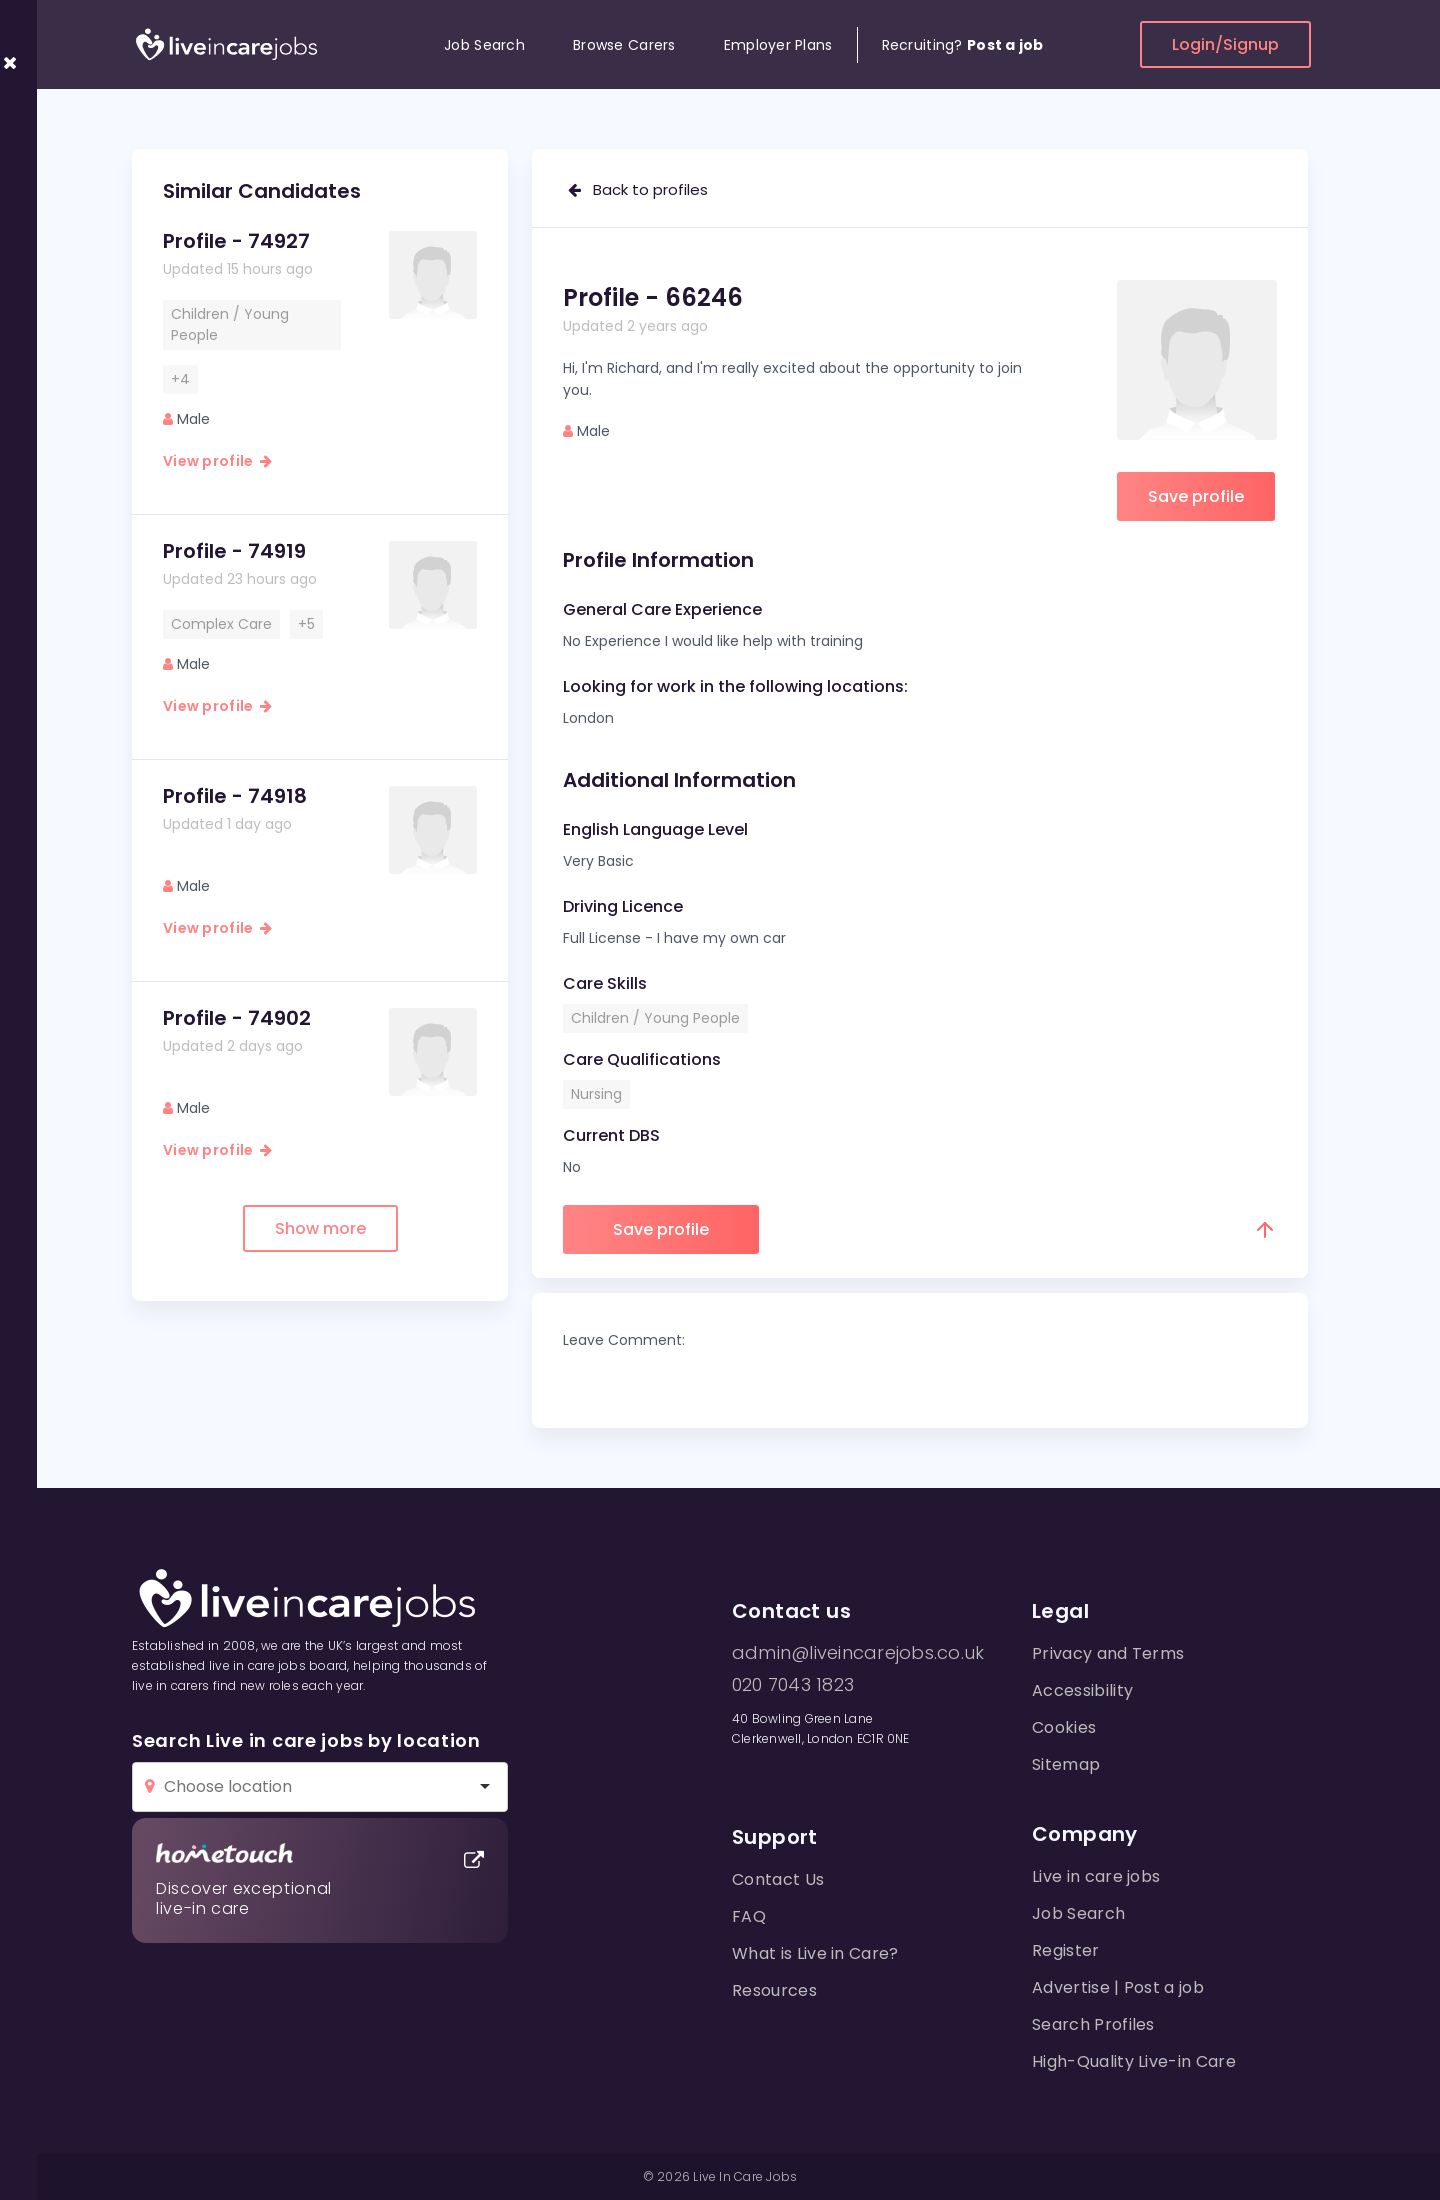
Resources (774, 1990)
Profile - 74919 (234, 551)
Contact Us (778, 1879)
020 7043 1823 (793, 1685)
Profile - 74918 (235, 796)
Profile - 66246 (653, 297)
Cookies (1064, 1727)
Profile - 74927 (236, 241)
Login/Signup (1225, 44)
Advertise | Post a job (1118, 1987)
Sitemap (1066, 1764)
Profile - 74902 (237, 1018)
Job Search (484, 45)
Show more (320, 1228)
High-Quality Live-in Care (1134, 2061)
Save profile (1196, 496)
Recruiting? (963, 45)
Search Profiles (1093, 2024)
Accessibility (1082, 1690)
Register (1066, 1950)
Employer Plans (778, 45)
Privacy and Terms (1108, 1653)
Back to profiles (638, 189)
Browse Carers (624, 45)
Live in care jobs (1096, 1876)
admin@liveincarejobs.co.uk (858, 1653)
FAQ (749, 1916)
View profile (217, 461)
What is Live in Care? (815, 1953)
